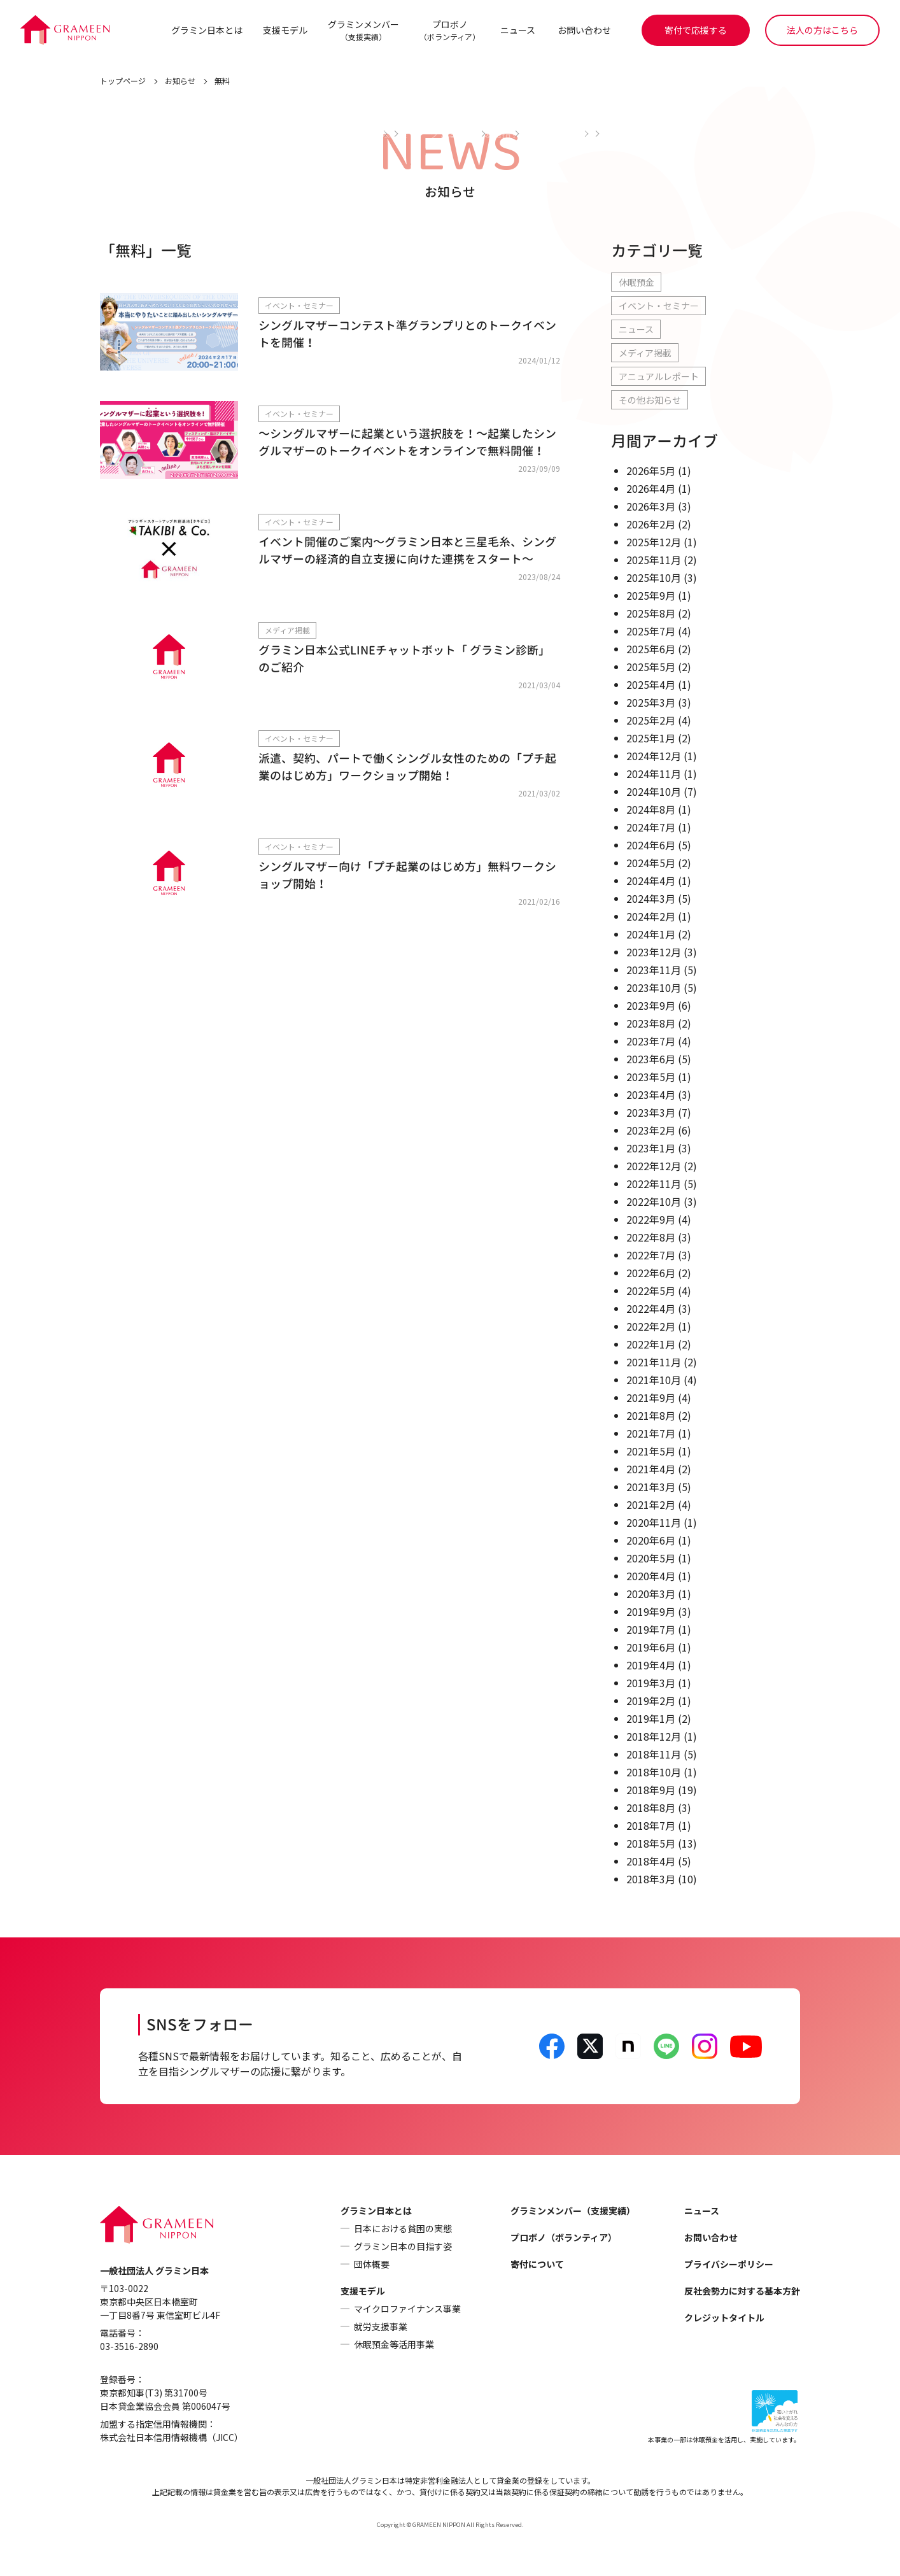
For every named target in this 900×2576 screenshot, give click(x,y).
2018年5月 (650, 1843)
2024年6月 (650, 845)
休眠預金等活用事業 (394, 2345)
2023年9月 (650, 1006)
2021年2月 (650, 1505)
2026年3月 (650, 506)
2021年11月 (653, 1362)
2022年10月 (653, 1202)
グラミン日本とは (206, 30)
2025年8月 (650, 613)
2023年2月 (650, 1130)
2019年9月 (650, 1612)
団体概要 (372, 2264)
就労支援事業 (380, 2327)
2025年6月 (650, 649)
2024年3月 (650, 899)
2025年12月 (653, 542)
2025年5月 (650, 667)
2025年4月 (650, 685)
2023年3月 (650, 1113)
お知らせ (180, 81)
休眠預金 (636, 282)
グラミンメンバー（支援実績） (572, 2211)
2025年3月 (650, 703)
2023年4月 (650, 1095)
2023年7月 (650, 1041)
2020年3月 (650, 1594)
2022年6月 (650, 1273)
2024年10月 (653, 792)
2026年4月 (650, 489)
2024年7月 (650, 827)
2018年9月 (650, 1790)
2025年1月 (650, 738)
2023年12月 (653, 952)
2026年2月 (650, 524)
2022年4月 (650, 1309)
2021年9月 (650, 1398)
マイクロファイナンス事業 (407, 2309)
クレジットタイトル (724, 2318)
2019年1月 (650, 1719)
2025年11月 (653, 560)
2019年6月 (650, 1647)
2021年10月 (653, 1380)
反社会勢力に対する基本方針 (742, 2291)
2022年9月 (650, 1220)
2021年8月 (650, 1416)
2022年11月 (653, 1184)
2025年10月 (653, 578)
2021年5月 (650, 1451)
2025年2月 (650, 720)
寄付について (537, 2264)
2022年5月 (650, 1291)
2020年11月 (653, 1523)
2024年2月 (650, 916)
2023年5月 (650, 1077)
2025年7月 (650, 631)
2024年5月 (650, 863)
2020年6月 (650, 1540)
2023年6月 (650, 1059)
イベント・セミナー (659, 306)
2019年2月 (650, 1701)
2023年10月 (653, 988)
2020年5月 (650, 1558)
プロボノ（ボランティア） (563, 2238)
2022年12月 (653, 1166)
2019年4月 (650, 1665)
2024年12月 (653, 756)
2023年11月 (653, 970)
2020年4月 (650, 1576)
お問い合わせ (584, 30)
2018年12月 (653, 1736)
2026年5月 (650, 471)
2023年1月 (650, 1148)
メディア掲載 (645, 353)
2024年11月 (653, 774)
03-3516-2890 (129, 2346)
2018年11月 (653, 1754)
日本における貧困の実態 (403, 2229)
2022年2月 (650, 1326)
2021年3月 (650, 1487)
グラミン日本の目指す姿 (403, 2246)
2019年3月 (650, 1683)
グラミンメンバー (362, 30)
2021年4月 (650, 1469)
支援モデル (284, 30)
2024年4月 (650, 881)
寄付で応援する (695, 30)
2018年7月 (650, 1826)
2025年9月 (650, 596)
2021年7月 (650, 1433)
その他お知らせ (650, 400)
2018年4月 (650, 1861)
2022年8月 (650, 1237)
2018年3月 (650, 1879)
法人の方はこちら (822, 30)
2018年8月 (650, 1808)
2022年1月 (650, 1344)
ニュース (517, 30)
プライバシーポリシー (728, 2264)
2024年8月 (650, 809)
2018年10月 (653, 1772)
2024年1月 (650, 934)
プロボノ (449, 30)
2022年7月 (650, 1255)
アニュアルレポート (659, 377)
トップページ (123, 81)
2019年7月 (650, 1630)
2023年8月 (650, 1023)
